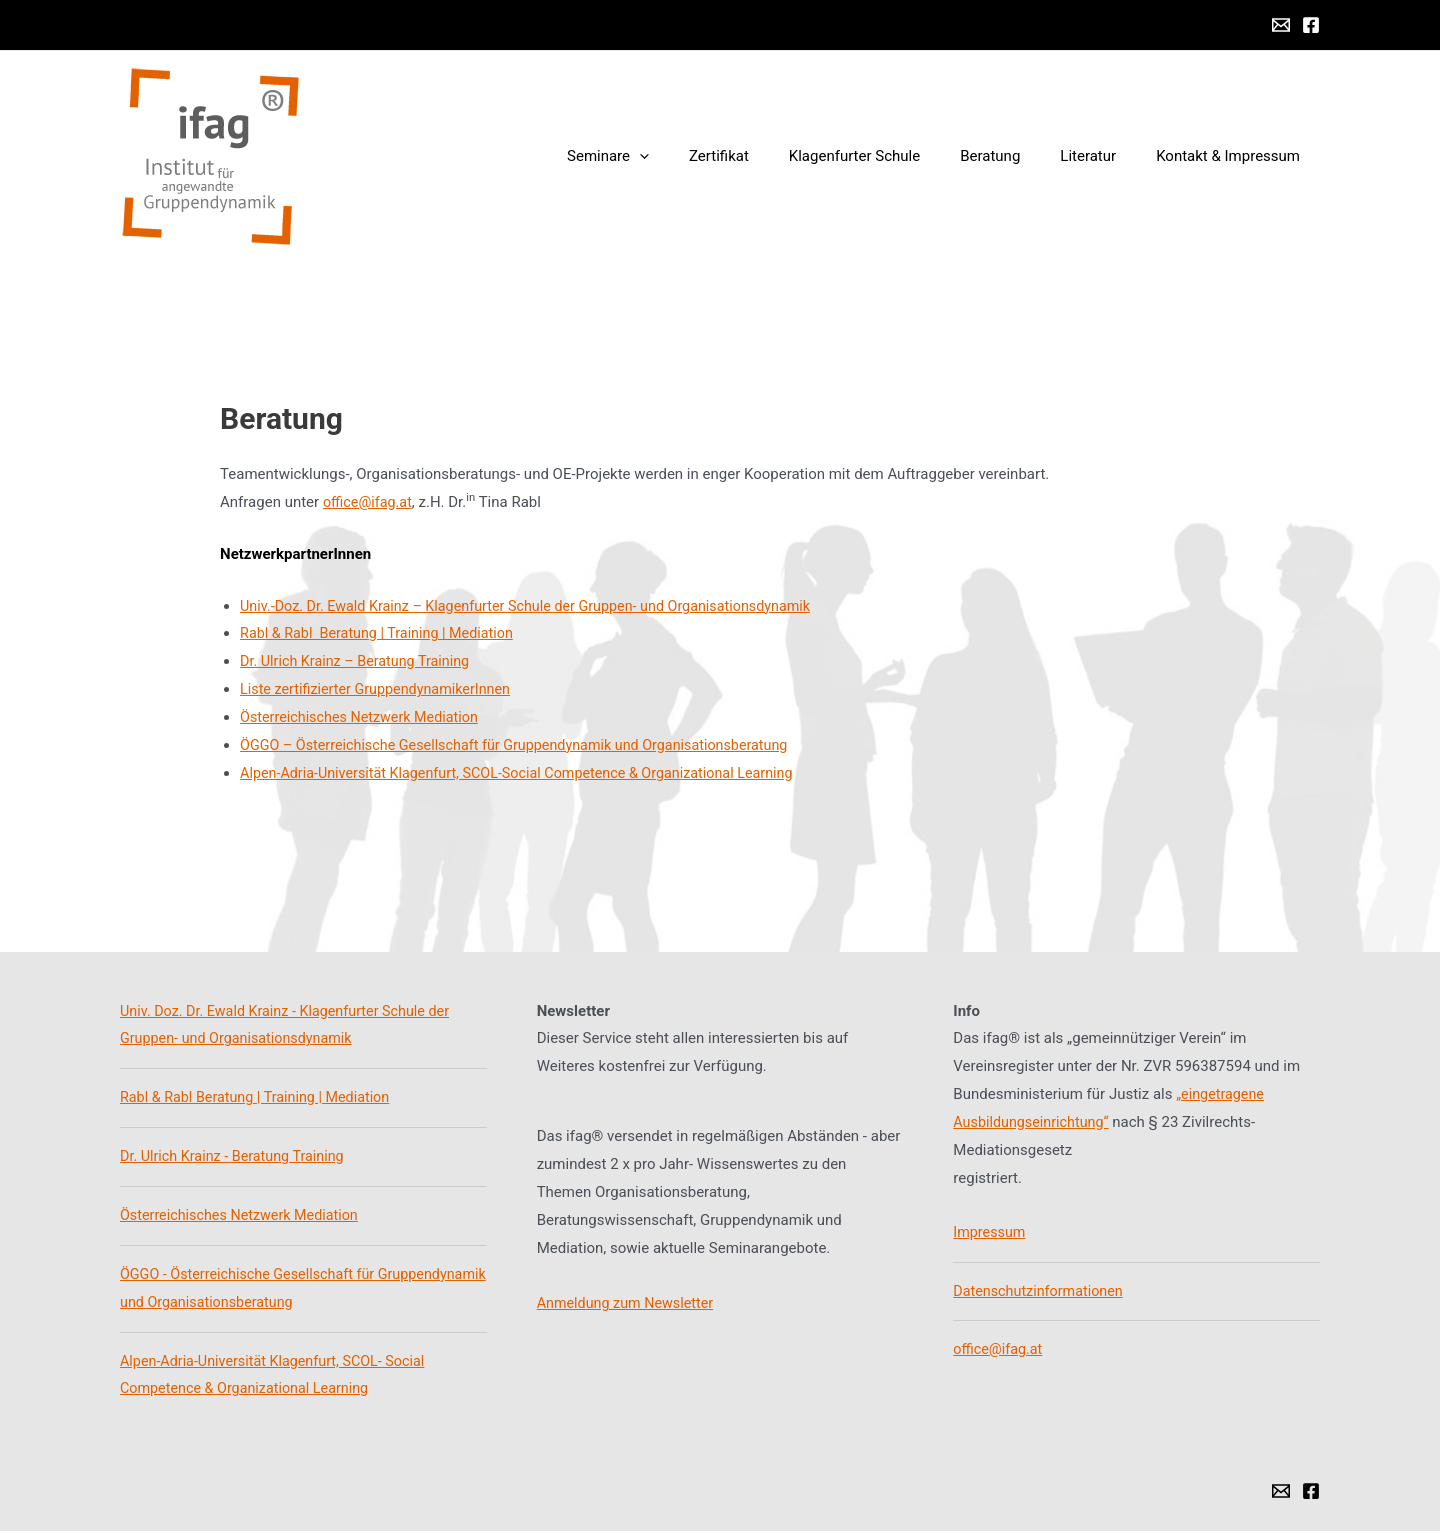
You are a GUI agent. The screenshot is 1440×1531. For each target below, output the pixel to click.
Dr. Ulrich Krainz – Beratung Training (360, 661)
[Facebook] (1311, 25)
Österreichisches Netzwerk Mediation (364, 717)
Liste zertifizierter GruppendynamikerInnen (381, 689)
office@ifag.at (369, 502)
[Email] (1281, 25)
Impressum (990, 1232)
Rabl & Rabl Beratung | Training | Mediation (383, 633)
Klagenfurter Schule (889, 156)
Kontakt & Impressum (1233, 156)
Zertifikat (764, 156)
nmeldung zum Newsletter (633, 1303)
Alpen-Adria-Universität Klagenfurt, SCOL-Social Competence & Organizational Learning (529, 773)
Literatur (1103, 156)
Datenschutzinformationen (1041, 1291)
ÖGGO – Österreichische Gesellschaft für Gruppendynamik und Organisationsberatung (526, 745)
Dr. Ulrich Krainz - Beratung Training (237, 1156)
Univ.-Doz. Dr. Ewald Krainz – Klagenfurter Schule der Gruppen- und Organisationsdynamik (538, 606)
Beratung (1015, 156)
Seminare (663, 156)
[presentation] (694, 156)
